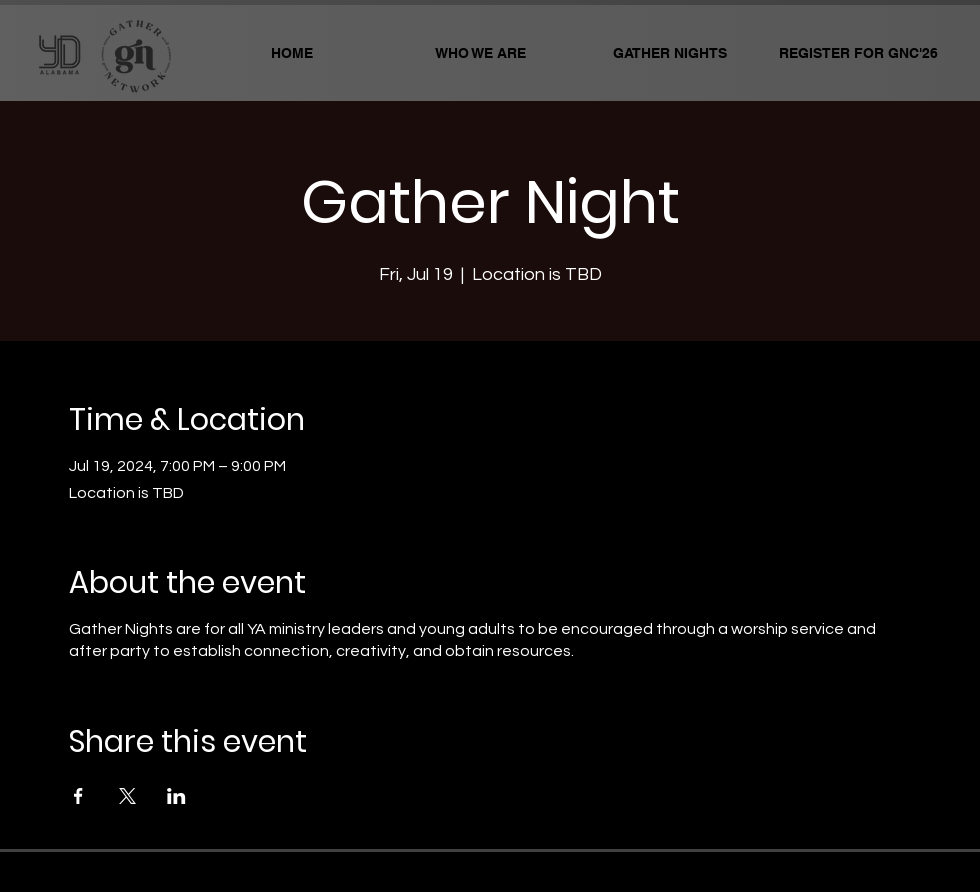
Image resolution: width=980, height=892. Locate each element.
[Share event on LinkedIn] (176, 796)
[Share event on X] (127, 796)
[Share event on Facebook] (78, 796)
